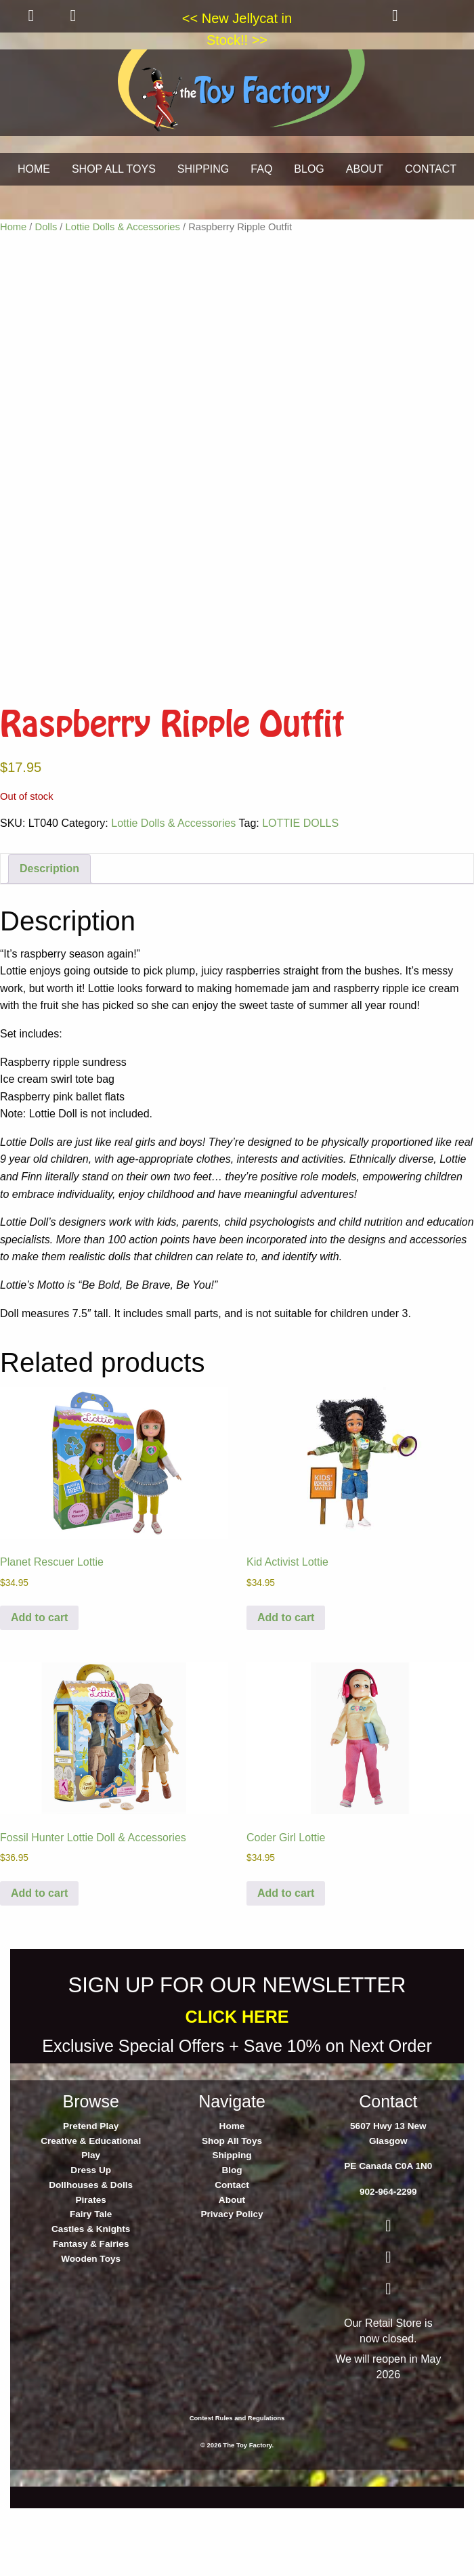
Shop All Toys (232, 2227)
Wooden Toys (91, 2345)
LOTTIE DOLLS (300, 909)
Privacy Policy (231, 2300)
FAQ (261, 169)
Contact (232, 2271)
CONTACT (430, 169)
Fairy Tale (91, 2300)
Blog (231, 2256)
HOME (34, 169)
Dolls (46, 226)
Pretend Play (90, 2212)
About (232, 2286)
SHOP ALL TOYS (114, 169)
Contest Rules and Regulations (237, 2504)
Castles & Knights (90, 2315)
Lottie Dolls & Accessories (123, 226)
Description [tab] (49, 954)
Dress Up (90, 2256)
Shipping (231, 2241)
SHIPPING (203, 169)
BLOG (309, 169)
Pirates (90, 2286)
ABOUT (364, 169)
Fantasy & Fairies (91, 2330)
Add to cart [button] (39, 1703)
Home (13, 226)
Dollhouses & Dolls (91, 2271)
